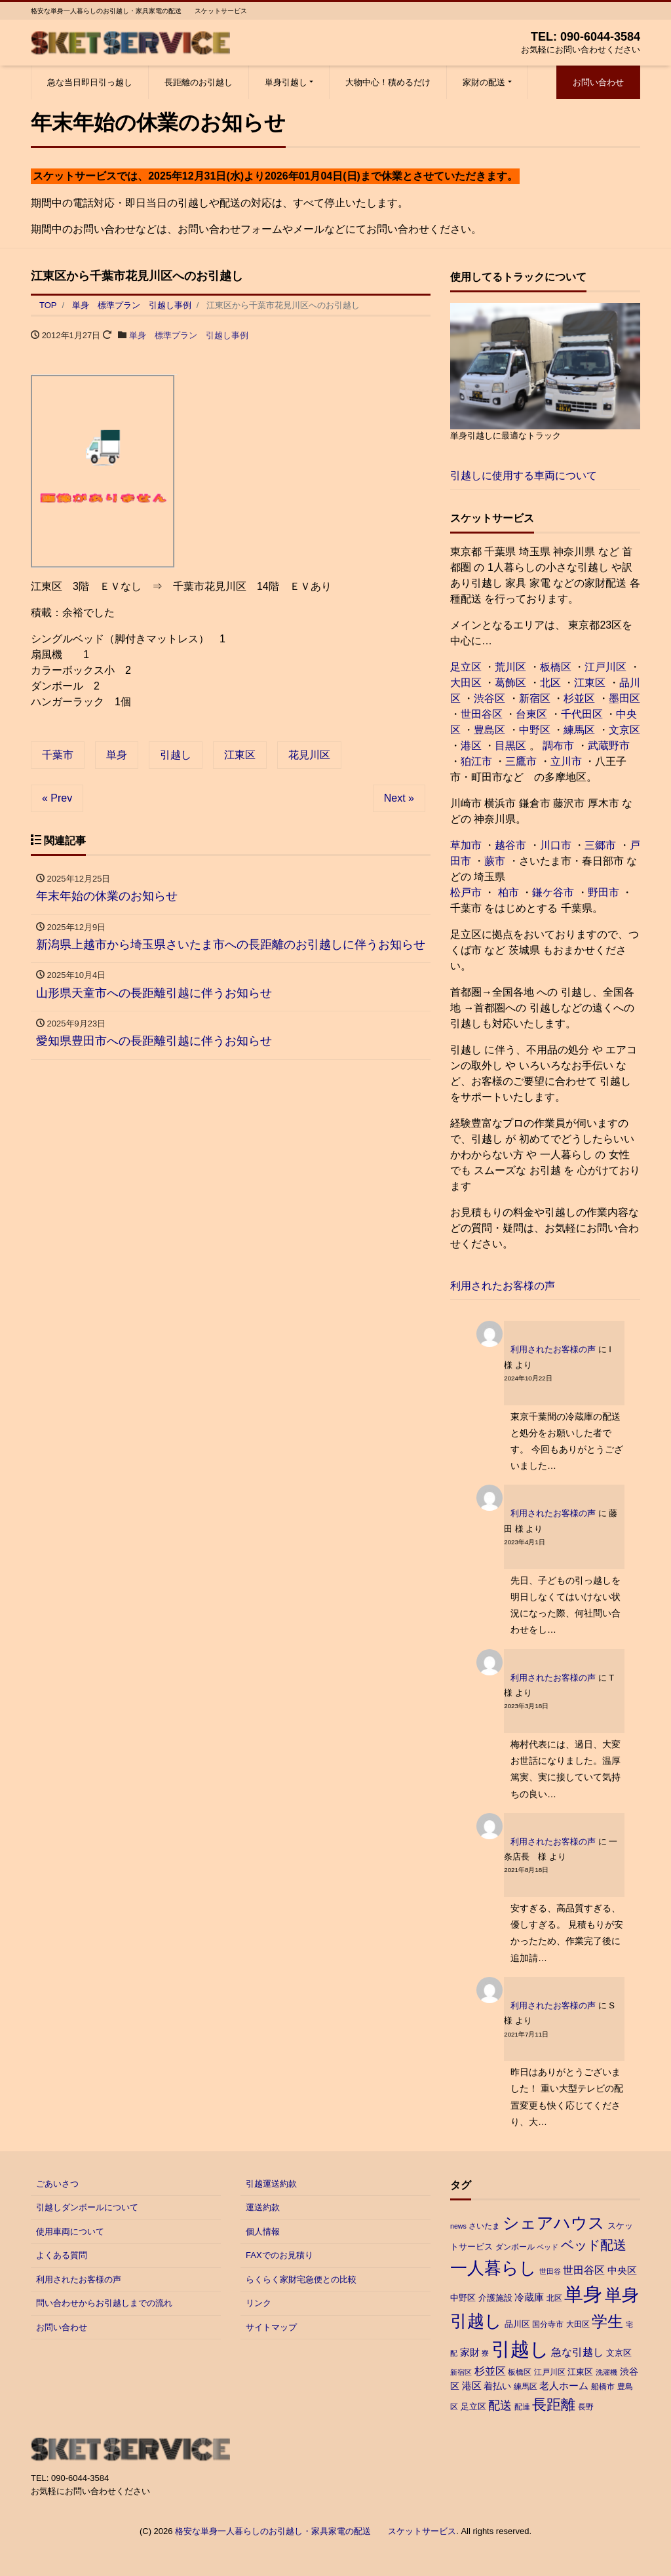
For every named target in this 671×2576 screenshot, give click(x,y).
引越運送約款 (271, 2184)
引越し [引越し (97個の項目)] (520, 2349)
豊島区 (489, 729)
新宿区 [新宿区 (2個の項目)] (461, 2372)
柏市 (506, 892)
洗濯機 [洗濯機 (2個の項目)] (606, 2372)
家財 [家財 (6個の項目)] (470, 2352)
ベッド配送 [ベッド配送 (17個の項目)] (593, 2245)
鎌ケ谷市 (553, 892)
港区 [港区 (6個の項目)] (472, 2385)
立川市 (566, 761)
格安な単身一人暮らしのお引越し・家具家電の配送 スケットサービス (315, 2531)
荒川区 (510, 667)
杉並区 (579, 698)
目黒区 (510, 745)
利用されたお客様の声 (502, 1285)
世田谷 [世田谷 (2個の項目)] (550, 2271)
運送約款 (263, 2207)
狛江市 (476, 761)
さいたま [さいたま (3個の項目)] (484, 2226)
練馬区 (579, 729)
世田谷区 (482, 714)
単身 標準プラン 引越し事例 (188, 335)
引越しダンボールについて (87, 2207)
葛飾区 (510, 682)
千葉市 (57, 754)
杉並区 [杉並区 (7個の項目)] (490, 2371)
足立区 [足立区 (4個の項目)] (473, 2406)
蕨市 (494, 861)
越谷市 (510, 845)
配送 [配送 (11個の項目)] (500, 2405)
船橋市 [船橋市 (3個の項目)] (603, 2386)
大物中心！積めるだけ (388, 82)
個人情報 (263, 2231)
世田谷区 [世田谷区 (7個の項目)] (584, 2270)
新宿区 (534, 698)
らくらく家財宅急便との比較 (301, 2279)
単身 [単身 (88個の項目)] (583, 2294)
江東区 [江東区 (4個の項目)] (580, 2372)
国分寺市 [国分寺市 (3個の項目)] (548, 2324)
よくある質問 (61, 2255)
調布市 (558, 745)
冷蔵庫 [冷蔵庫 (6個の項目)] (529, 2297)
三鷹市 (521, 761)
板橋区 (555, 667)
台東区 (531, 714)
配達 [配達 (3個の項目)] (522, 2406)
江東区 (240, 754)
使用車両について (70, 2231)
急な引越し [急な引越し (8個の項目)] (577, 2352)
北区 (550, 682)
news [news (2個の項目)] (458, 2226)
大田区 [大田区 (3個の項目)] (578, 2324)
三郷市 (600, 845)
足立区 (466, 667)
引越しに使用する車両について (523, 475)
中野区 (534, 729)
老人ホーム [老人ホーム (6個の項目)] (563, 2385)
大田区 (466, 682)
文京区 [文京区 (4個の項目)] (619, 2353)
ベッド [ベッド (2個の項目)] (547, 2247)
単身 (116, 754)
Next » (399, 798)
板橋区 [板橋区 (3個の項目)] (519, 2372)
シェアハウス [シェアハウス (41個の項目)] (554, 2223)
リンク (258, 2303)
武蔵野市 (609, 745)
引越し (175, 754)
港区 (471, 745)
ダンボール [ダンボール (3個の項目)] (515, 2247)
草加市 (466, 845)
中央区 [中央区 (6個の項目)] (622, 2270)
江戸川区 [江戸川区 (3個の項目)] (550, 2372)
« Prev (57, 798)
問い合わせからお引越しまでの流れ (104, 2303)
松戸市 (466, 892)
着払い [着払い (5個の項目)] (497, 2386)
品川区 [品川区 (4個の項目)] (517, 2324)
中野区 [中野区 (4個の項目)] (463, 2298)
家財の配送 (484, 82)
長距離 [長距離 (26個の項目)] (553, 2404)
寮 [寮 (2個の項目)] (485, 2353)
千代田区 (582, 714)
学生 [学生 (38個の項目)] (607, 2321)
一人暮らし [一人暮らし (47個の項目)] (493, 2268)
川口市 (555, 845)
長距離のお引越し (198, 82)
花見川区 (309, 754)
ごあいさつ (57, 2184)
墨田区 (624, 698)
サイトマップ (271, 2327)
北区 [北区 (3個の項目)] (554, 2298)
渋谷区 (489, 698)
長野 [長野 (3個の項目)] (586, 2406)
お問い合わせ (598, 82)
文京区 (624, 729)
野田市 (603, 892)
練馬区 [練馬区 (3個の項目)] (525, 2386)
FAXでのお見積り (279, 2255)
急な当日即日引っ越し (89, 82)
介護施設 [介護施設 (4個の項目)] (495, 2298)
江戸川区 (605, 667)
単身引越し (286, 82)
